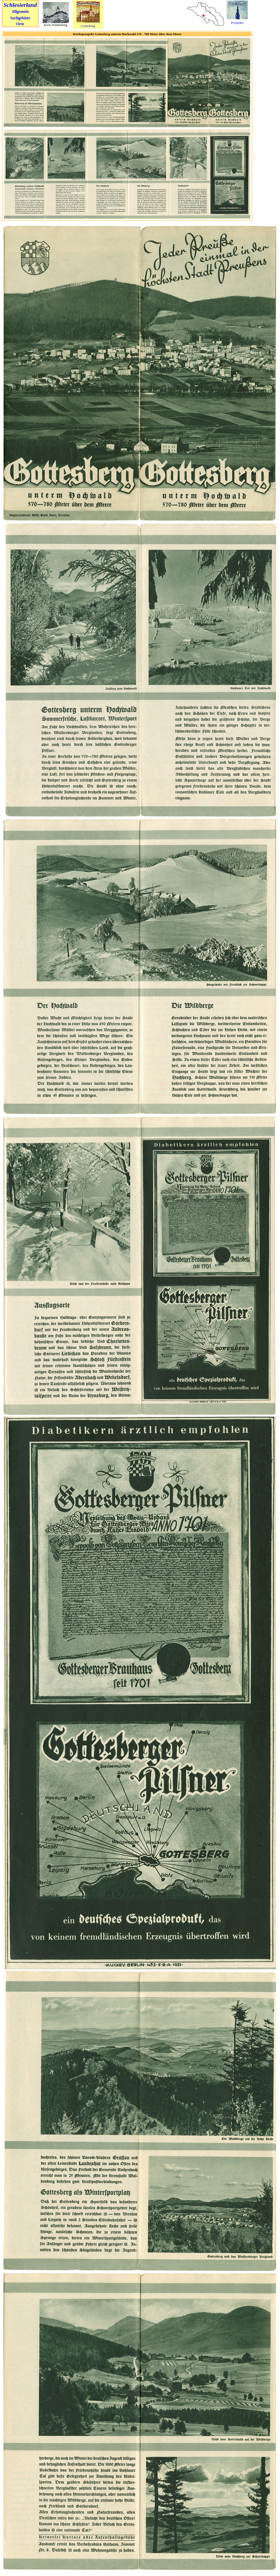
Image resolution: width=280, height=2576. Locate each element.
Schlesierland (20, 5)
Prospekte (237, 22)
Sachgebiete (20, 18)
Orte (20, 24)
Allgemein (20, 11)
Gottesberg (88, 26)
